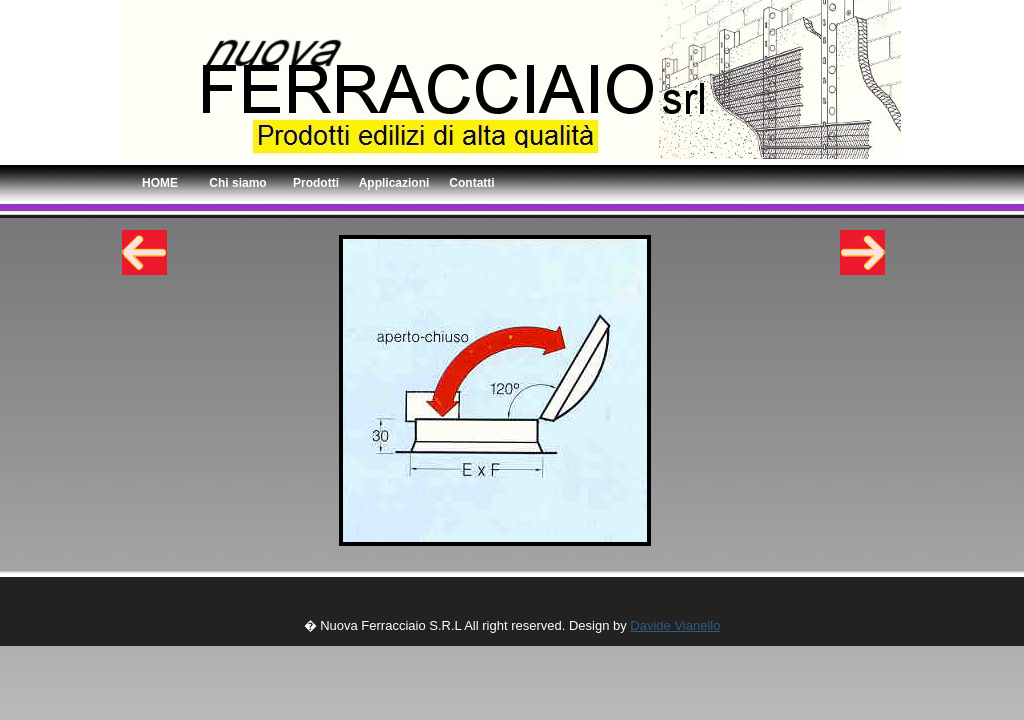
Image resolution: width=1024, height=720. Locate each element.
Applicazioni (394, 183)
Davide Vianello (675, 625)
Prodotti (316, 183)
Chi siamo (237, 183)
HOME (160, 183)
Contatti (471, 183)
